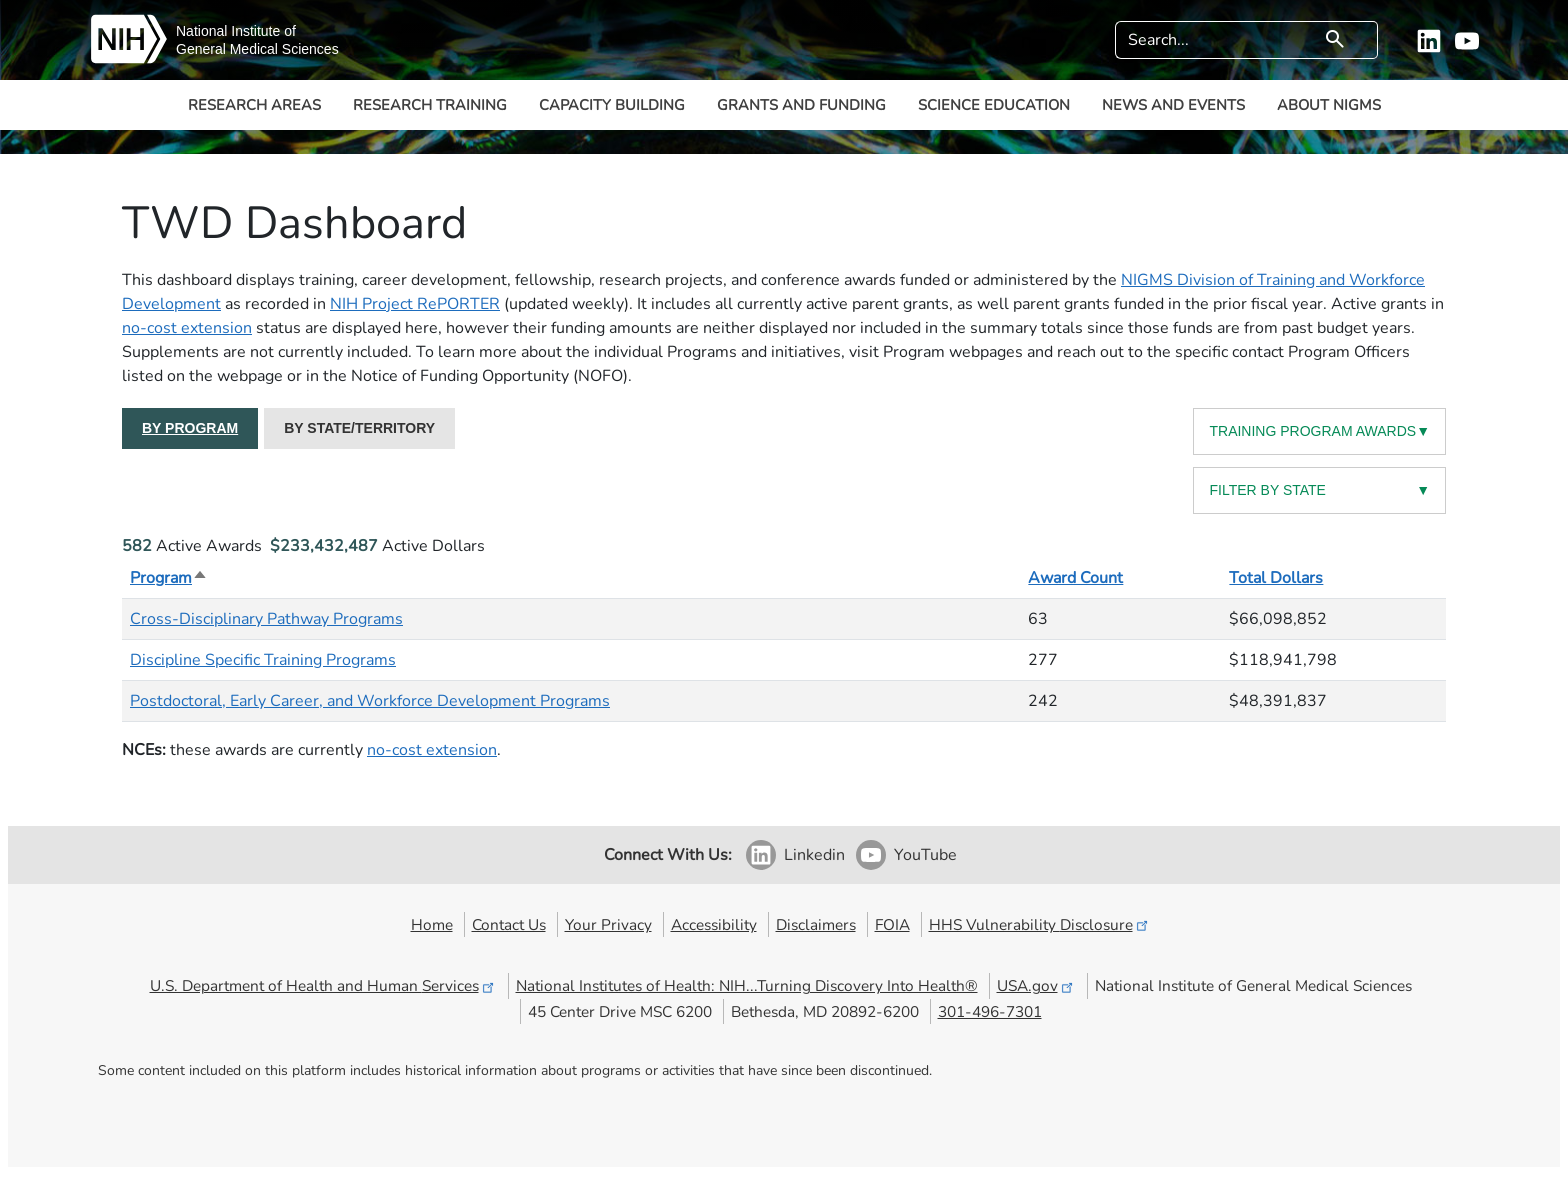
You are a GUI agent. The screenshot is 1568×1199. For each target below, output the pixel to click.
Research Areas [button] (254, 105)
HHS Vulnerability (1040, 924)
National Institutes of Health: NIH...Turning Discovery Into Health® (747, 985)
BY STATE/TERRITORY (359, 428)
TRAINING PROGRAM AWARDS (1319, 431)
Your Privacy (608, 924)
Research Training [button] (430, 105)
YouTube (925, 855)
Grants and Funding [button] (801, 105)
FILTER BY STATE (1319, 490)
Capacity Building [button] (612, 105)
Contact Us (509, 924)
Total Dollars (1276, 578)
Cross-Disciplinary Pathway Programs (266, 619)
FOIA (892, 924)
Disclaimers (816, 924)
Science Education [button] (994, 105)
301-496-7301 (990, 1011)
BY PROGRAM (190, 428)
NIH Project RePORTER (415, 304)
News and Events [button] (1173, 105)
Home (432, 924)
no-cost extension (187, 328)
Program (169, 578)
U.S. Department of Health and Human (323, 985)
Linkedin (814, 855)
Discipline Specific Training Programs (263, 660)
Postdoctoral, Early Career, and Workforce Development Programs (370, 701)
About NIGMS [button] (1329, 105)
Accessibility (714, 924)
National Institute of (236, 31)
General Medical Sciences (257, 49)
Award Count (1075, 578)
